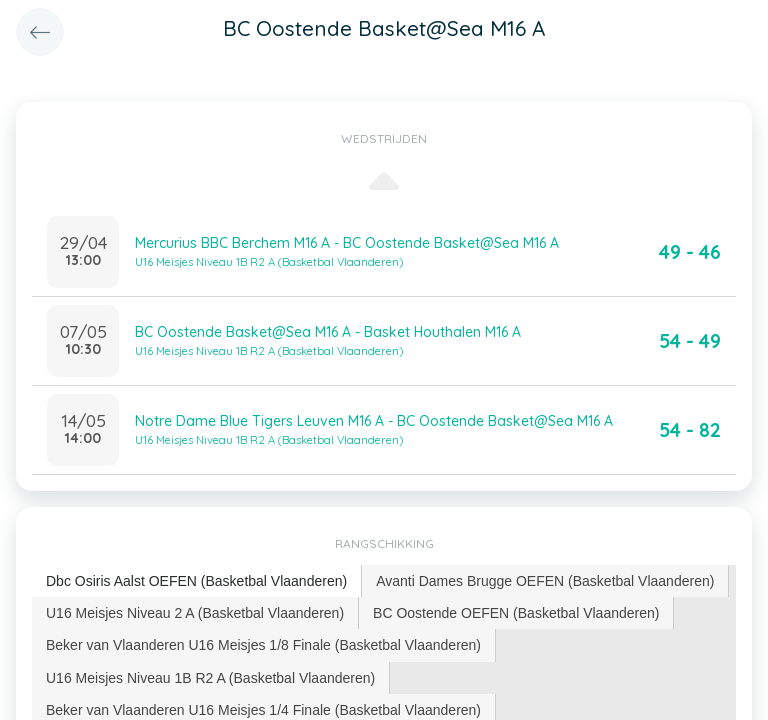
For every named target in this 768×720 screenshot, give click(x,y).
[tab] (197, 581)
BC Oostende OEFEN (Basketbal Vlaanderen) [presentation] (516, 613)
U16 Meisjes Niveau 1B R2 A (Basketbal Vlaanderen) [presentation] (210, 678)
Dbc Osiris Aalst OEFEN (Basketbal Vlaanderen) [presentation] (196, 581)
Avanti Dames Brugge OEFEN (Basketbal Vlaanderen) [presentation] (545, 581)
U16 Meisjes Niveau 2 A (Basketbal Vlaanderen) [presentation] (195, 613)
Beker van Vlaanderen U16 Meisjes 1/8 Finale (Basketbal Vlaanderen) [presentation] (263, 645)
